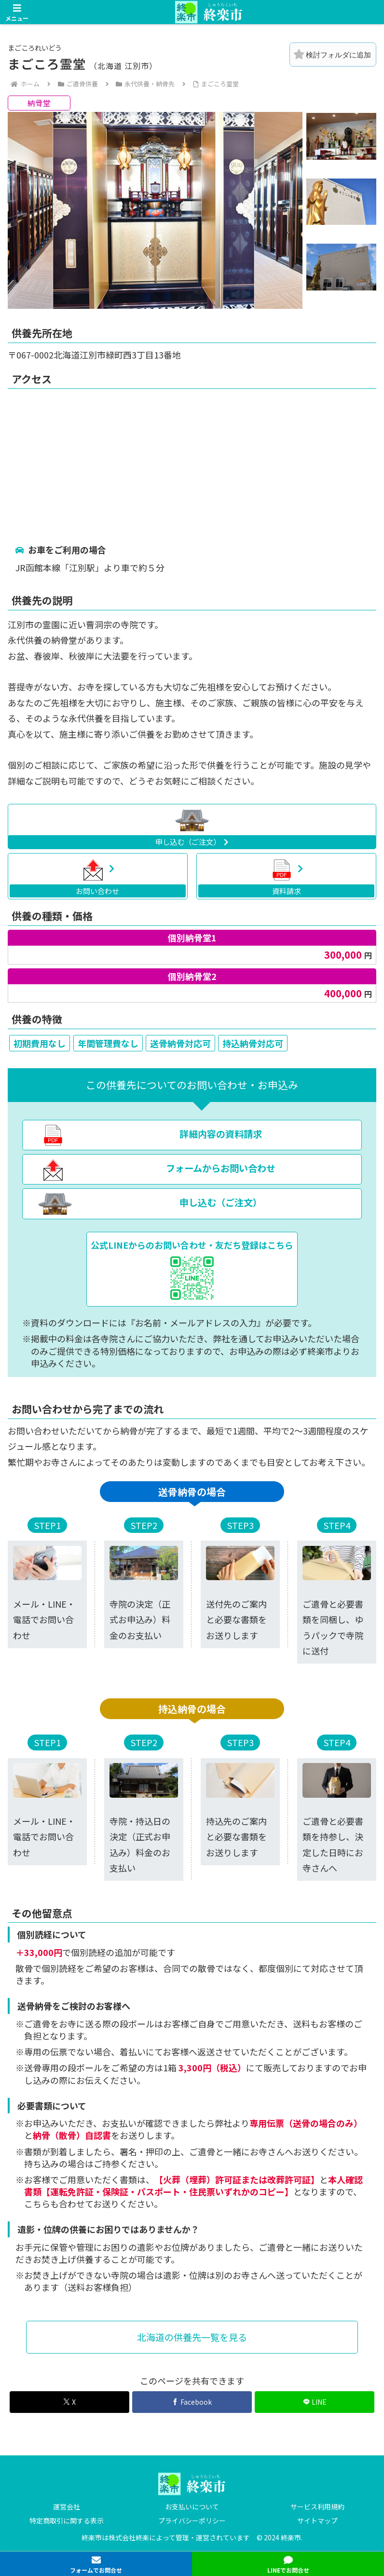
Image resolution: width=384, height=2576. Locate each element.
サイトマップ (317, 2520)
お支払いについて (192, 2506)
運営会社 (66, 2506)
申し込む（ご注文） (192, 841)
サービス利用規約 (317, 2506)
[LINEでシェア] (314, 2402)
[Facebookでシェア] (192, 2402)
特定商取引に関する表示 (66, 2520)
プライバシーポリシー (192, 2520)
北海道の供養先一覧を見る (192, 2337)
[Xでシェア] (69, 2402)
